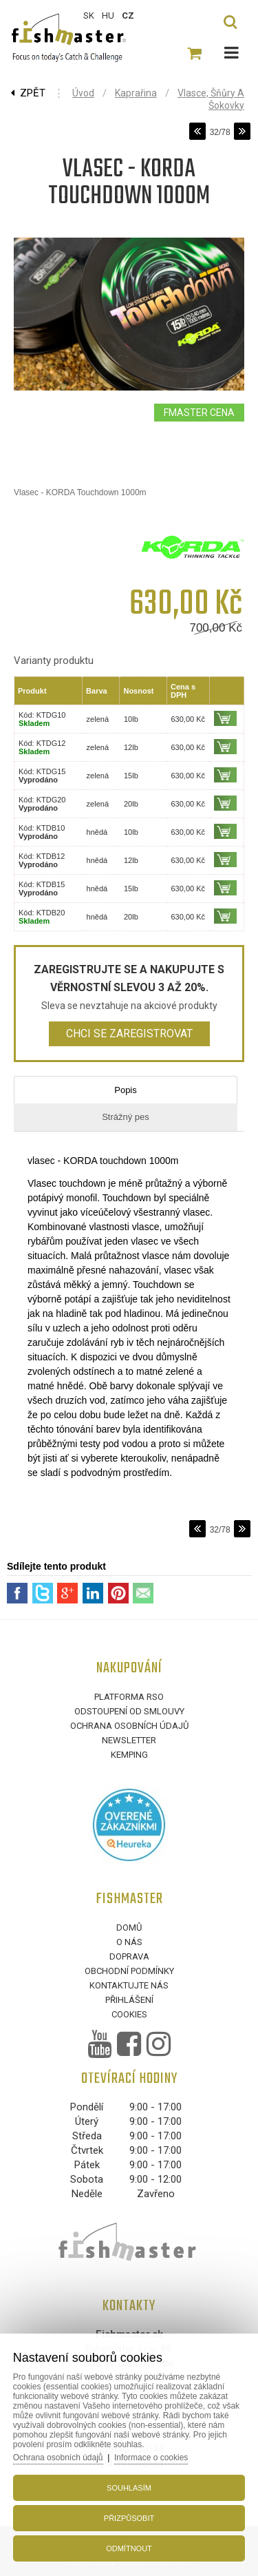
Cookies (129, 2014)
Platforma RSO (129, 1697)
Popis (125, 1090)
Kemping (129, 1754)
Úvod (83, 92)
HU (108, 15)
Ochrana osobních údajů (129, 1726)
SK (88, 15)
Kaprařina (136, 92)
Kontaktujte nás (129, 1985)
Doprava (129, 1956)
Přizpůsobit (129, 2518)
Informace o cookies (151, 2457)
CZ (128, 15)
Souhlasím (129, 2488)
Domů (129, 1927)
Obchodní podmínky (129, 1971)
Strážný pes (125, 1117)
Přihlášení (129, 2000)
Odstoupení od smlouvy (129, 1711)
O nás (129, 1942)
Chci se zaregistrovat (129, 1033)
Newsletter (129, 1740)
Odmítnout (129, 2548)
